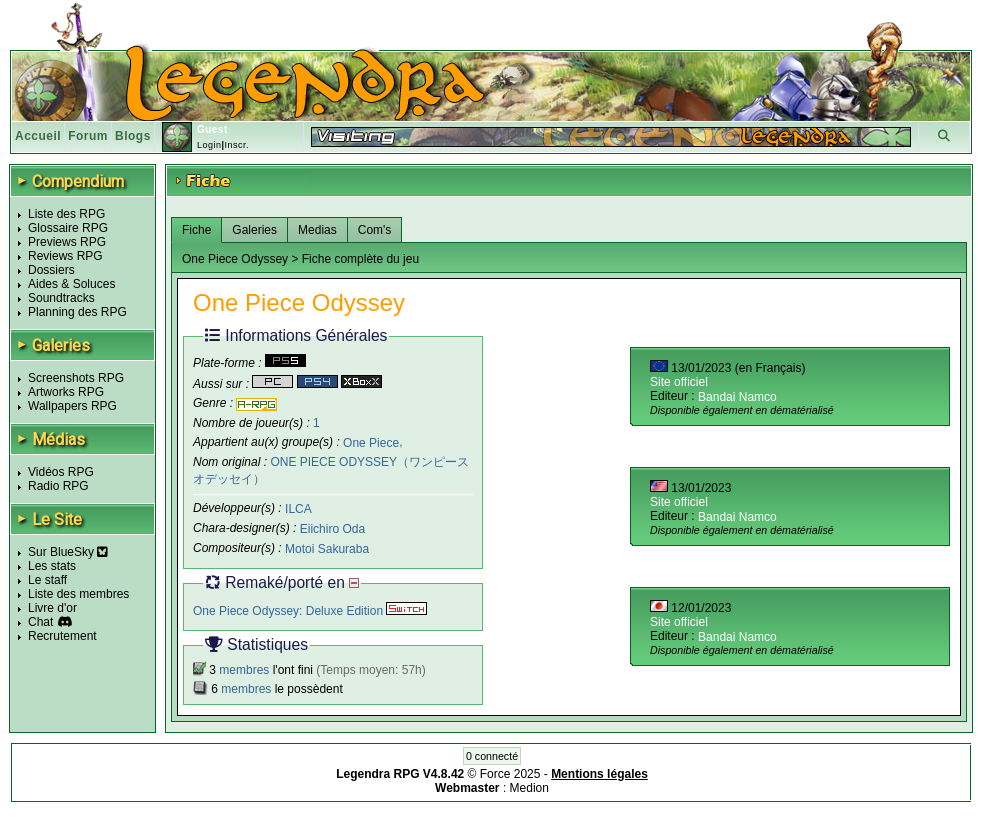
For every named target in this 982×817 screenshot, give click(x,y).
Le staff (47, 580)
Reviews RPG (65, 256)
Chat (40, 622)
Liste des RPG (66, 214)
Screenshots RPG (76, 378)
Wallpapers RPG (72, 406)
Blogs (133, 136)
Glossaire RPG (68, 228)
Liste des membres (78, 594)
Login (209, 145)
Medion (529, 788)
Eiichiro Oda (332, 529)
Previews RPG (67, 242)
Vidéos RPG (61, 472)
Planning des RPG (77, 312)
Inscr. (236, 145)
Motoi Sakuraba (327, 549)
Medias (317, 230)
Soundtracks (61, 298)
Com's (375, 230)
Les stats (52, 566)
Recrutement (62, 636)
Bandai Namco (737, 397)
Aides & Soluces (71, 284)
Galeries (254, 230)
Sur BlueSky (68, 552)
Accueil (38, 136)
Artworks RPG (66, 392)
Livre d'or (52, 608)
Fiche (196, 230)
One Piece (371, 442)
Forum (88, 136)
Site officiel (679, 382)
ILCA (298, 509)
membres (244, 670)
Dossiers (51, 270)
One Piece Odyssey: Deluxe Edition (310, 611)
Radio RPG (58, 486)
